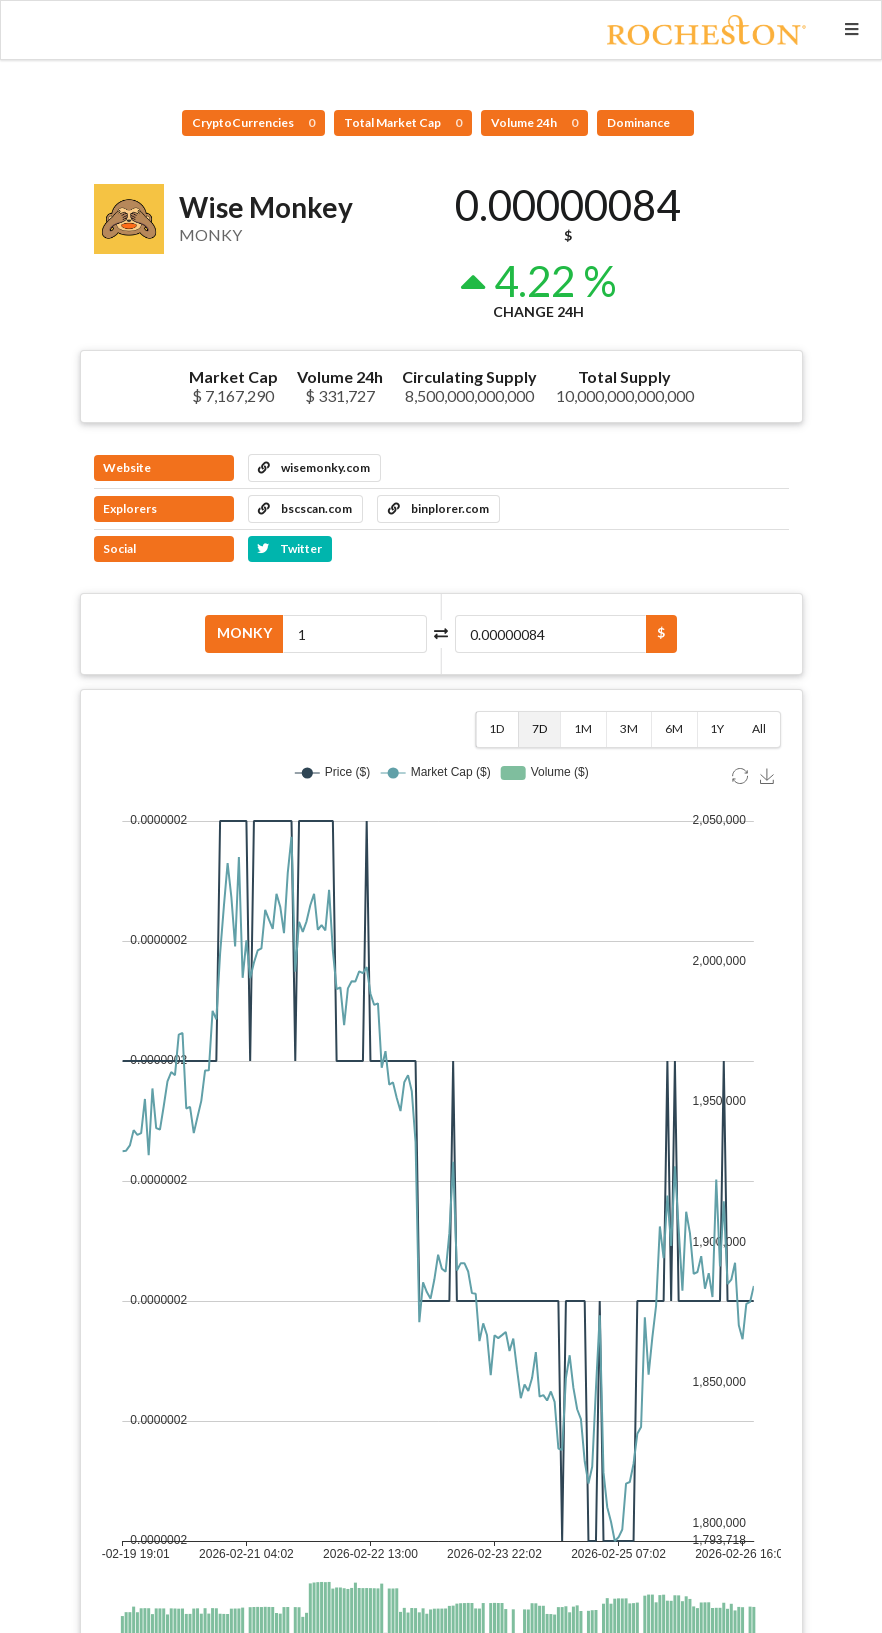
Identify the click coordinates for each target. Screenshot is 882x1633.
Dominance (639, 122)
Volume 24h (534, 122)
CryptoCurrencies (253, 122)
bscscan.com (305, 508)
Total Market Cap (403, 122)
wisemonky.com (314, 467)
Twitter (289, 548)
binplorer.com (438, 508)
